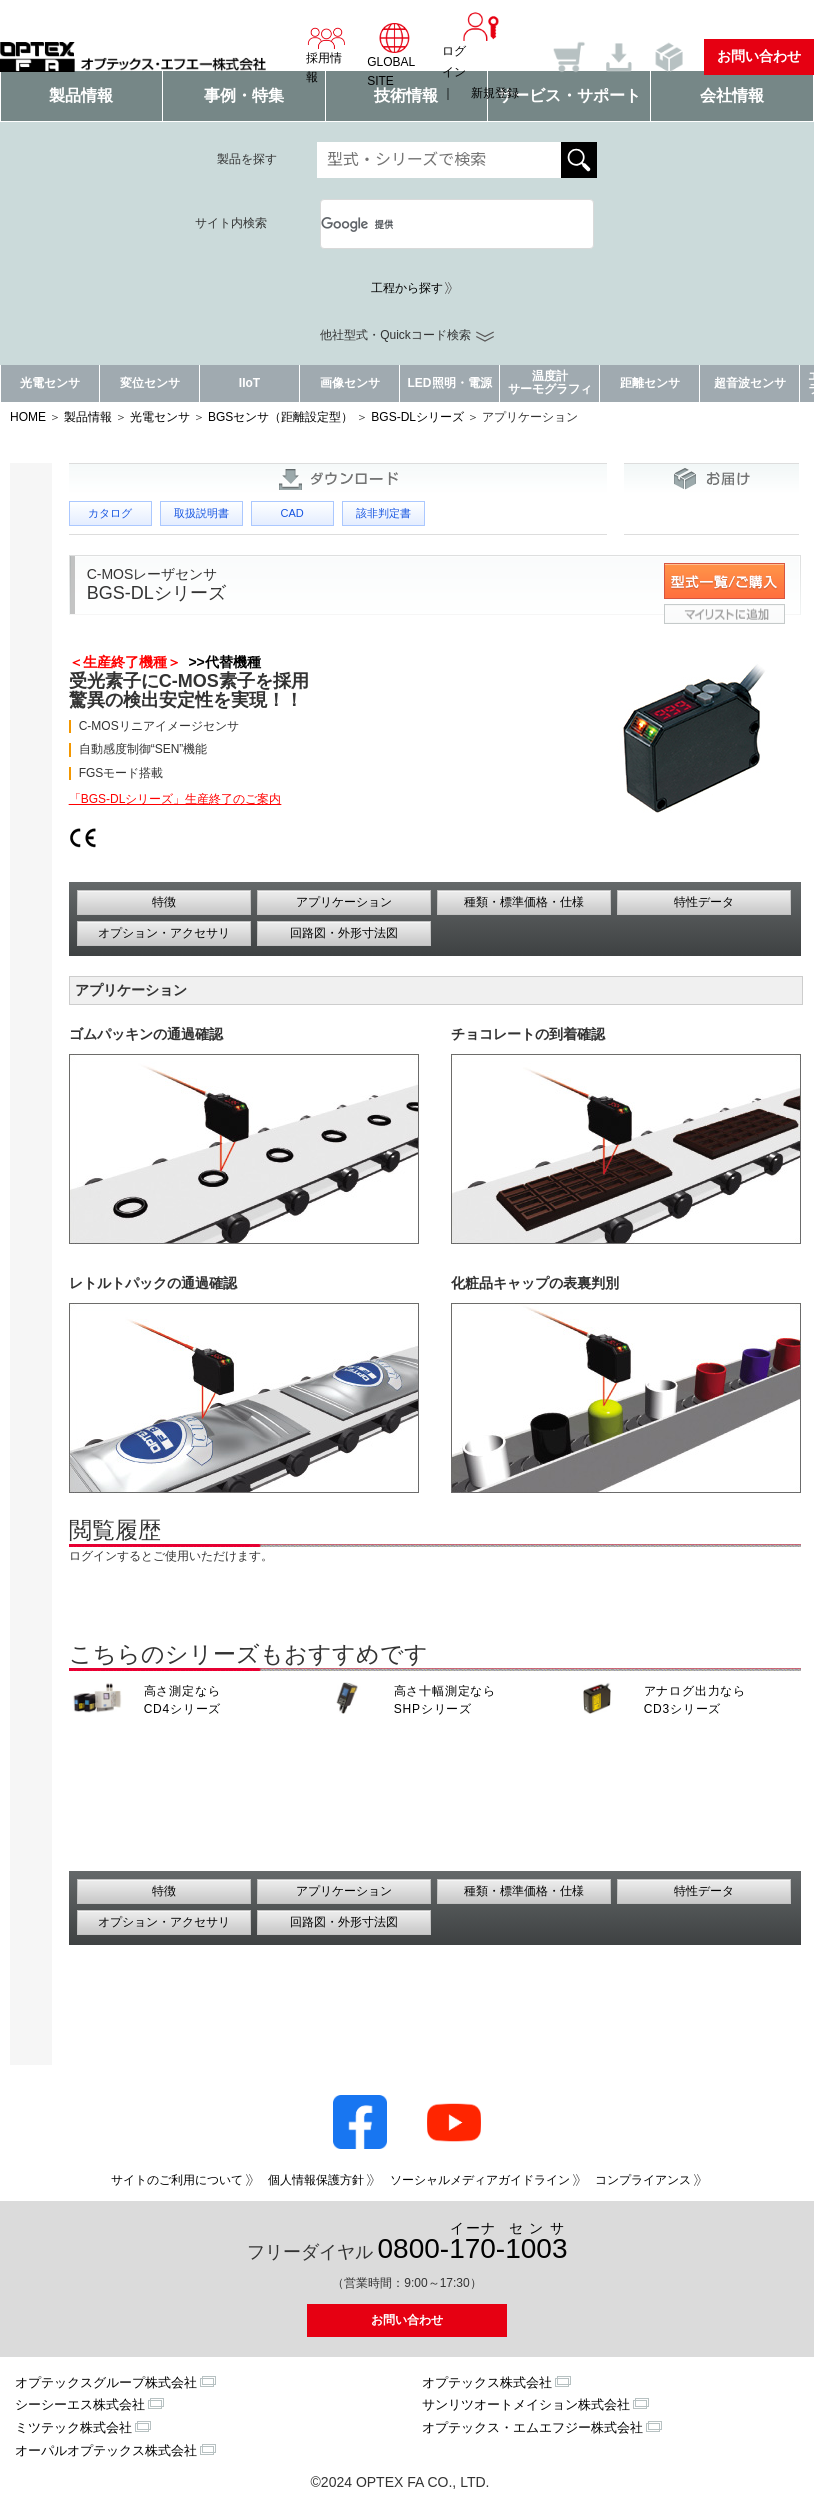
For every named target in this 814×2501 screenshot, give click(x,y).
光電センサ (50, 383)
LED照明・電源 (450, 383)
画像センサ (350, 383)
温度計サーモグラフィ (550, 382)
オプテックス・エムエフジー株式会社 (532, 2427)
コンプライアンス (643, 2180)
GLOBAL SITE (394, 55)
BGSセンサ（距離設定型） (280, 417)
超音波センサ (750, 383)
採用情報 (326, 55)
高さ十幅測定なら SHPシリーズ (445, 1700)
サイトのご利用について (177, 2180)
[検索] (433, 224)
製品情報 (88, 417)
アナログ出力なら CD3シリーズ (695, 1700)
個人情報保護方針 (316, 2180)
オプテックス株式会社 (487, 2382)
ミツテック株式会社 (73, 2427)
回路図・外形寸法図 (344, 933)
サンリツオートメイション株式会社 (526, 2404)
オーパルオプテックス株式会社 (106, 2450)
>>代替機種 (221, 662)
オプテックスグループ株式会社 (106, 2382)
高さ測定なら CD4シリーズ (183, 1700)
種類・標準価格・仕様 (524, 902)
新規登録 (495, 93)
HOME (28, 417)
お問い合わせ (759, 56)
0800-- (473, 2242)
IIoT (249, 383)
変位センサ (150, 383)
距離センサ (650, 383)
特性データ (704, 902)
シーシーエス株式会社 (80, 2404)
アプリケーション (344, 902)
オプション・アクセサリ (164, 933)
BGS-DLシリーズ (417, 417)
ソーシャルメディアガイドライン (480, 2180)
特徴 (164, 902)
